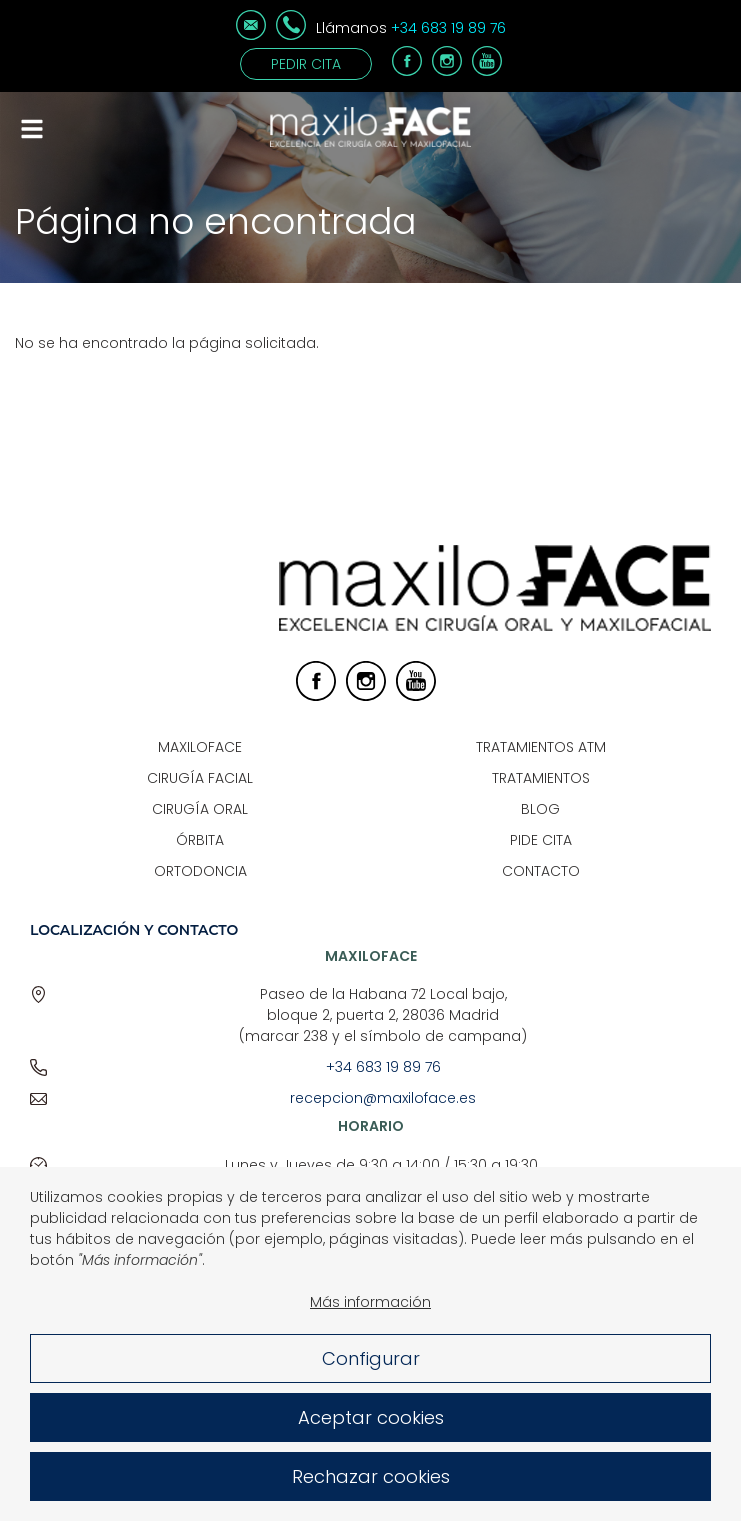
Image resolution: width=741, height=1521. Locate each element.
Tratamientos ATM (541, 747)
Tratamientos (541, 778)
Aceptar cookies (371, 1437)
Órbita (200, 840)
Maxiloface (200, 747)
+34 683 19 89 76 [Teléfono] (448, 28)
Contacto (541, 871)
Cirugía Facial (200, 778)
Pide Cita (541, 840)
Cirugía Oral (200, 809)
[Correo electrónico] (251, 35)
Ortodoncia (200, 871)
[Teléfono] (291, 35)
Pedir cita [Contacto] (306, 64)
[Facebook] (407, 71)
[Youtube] (487, 71)
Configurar (371, 1378)
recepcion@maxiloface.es (383, 1098)
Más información (370, 1322)
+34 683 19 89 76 (383, 1067)
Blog (540, 809)
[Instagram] (447, 71)
